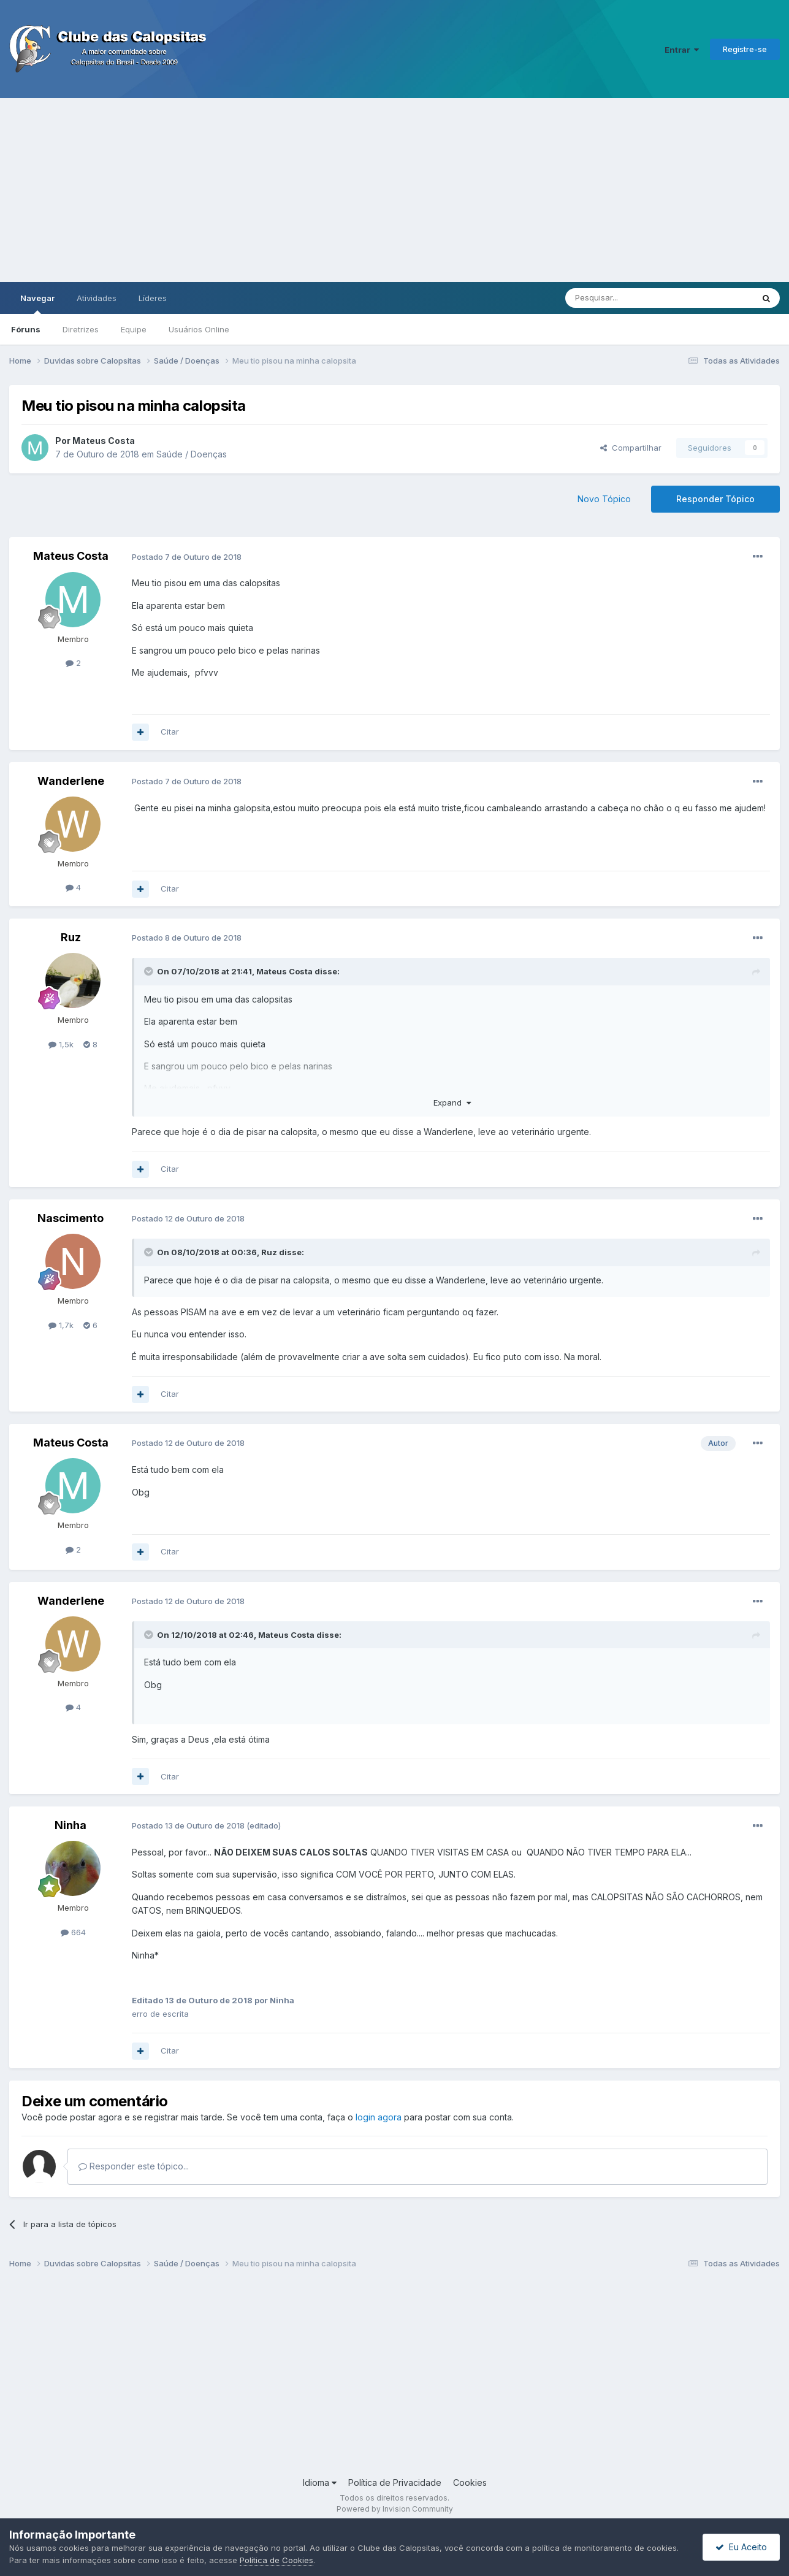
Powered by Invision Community (395, 2508)
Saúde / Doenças (191, 454)
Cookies (470, 2482)
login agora (379, 2117)
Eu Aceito (741, 2547)
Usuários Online (199, 329)
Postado (187, 557)
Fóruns (25, 329)
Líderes (153, 298)
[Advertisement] (395, 190)
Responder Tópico (715, 499)
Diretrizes (81, 329)
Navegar (37, 303)
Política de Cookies (276, 2560)
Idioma (320, 2482)
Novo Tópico (604, 499)
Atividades (96, 298)
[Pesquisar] (625, 298)
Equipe (134, 329)
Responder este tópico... (133, 2166)
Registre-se (745, 49)
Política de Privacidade (394, 2482)
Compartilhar (630, 448)
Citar (170, 731)
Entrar (682, 50)
